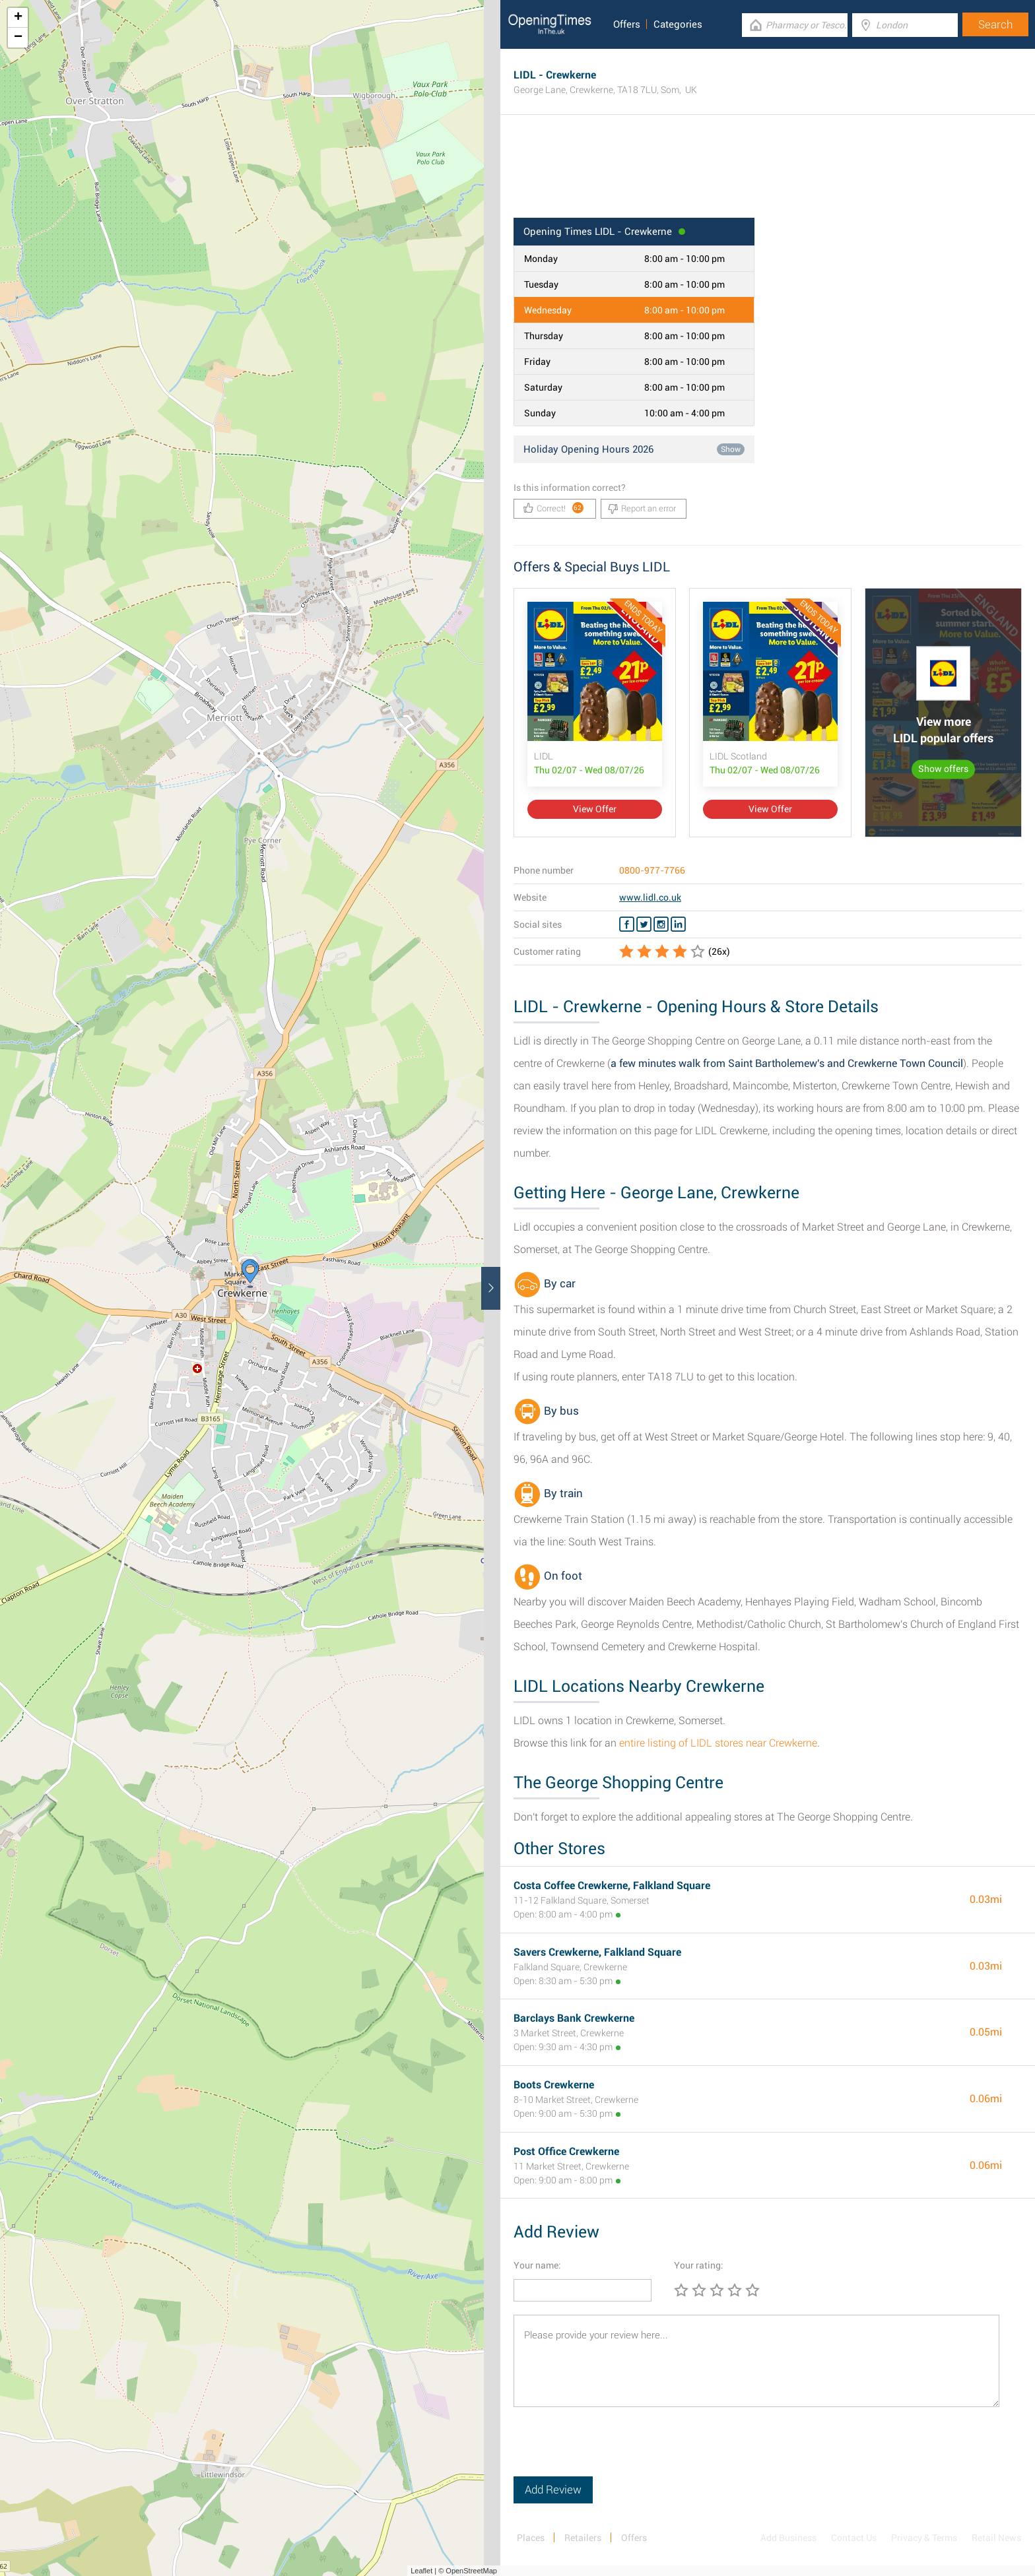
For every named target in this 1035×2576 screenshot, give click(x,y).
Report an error (642, 508)
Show (731, 449)
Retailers (582, 2537)
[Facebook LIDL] (626, 924)
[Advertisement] (768, 175)
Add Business (788, 2537)
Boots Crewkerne (554, 2084)
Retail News (996, 2537)
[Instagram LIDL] (661, 924)
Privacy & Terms (924, 2537)
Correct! (553, 507)
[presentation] (614, 2450)
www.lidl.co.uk (650, 897)
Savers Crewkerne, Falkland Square (597, 1952)
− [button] (18, 38)
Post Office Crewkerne (566, 2151)
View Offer (595, 809)
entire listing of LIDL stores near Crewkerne (718, 1743)
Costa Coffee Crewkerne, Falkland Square (612, 1885)
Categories (677, 24)
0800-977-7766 (652, 870)
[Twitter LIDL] (643, 924)
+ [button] (18, 18)
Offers (626, 24)
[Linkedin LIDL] (678, 924)
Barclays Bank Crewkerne (574, 2018)
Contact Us (854, 2537)
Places (531, 2537)
